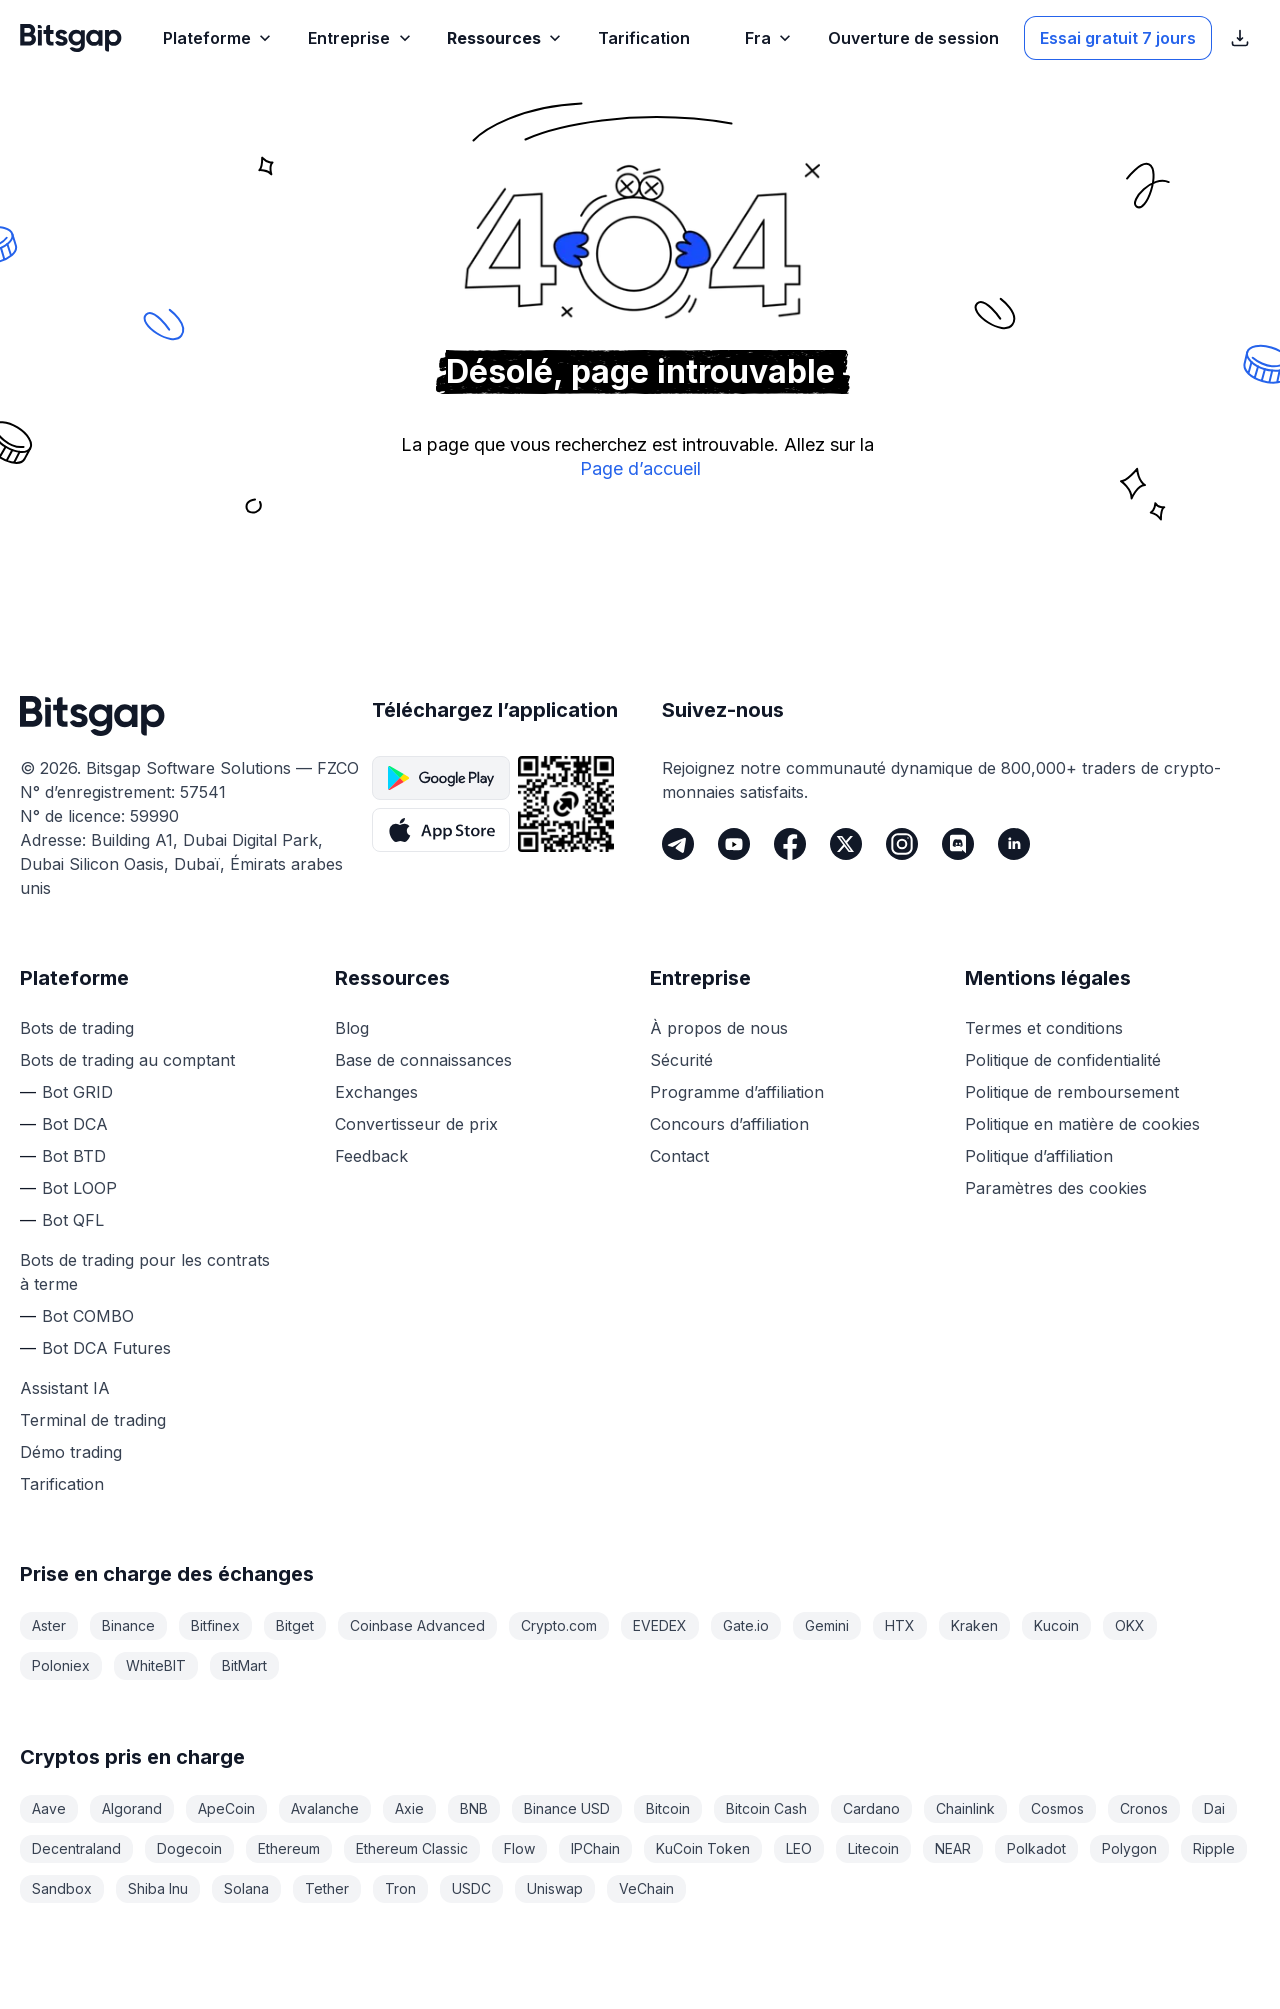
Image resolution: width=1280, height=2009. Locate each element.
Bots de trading (77, 1028)
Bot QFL (73, 1220)
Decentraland (76, 1848)
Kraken (974, 1625)
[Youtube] (734, 844)
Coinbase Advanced (417, 1625)
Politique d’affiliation (1039, 1156)
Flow (519, 1848)
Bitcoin (668, 1808)
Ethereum (289, 1848)
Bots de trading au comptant (127, 1060)
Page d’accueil (640, 468)
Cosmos (1057, 1808)
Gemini (827, 1625)
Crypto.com (559, 1625)
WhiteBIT (156, 1665)
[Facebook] (790, 844)
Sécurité (681, 1060)
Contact (679, 1156)
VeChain (646, 1888)
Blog (352, 1028)
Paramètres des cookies (1056, 1188)
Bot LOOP (79, 1188)
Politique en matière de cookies (1082, 1124)
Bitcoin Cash (766, 1808)
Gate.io (746, 1625)
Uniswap (555, 1888)
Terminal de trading (93, 1420)
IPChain (595, 1848)
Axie (409, 1808)
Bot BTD (74, 1156)
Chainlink (965, 1808)
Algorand (132, 1808)
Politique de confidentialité (1063, 1060)
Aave (49, 1808)
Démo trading (71, 1452)
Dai (1214, 1808)
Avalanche (325, 1808)
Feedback (371, 1156)
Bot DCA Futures (106, 1348)
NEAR (953, 1848)
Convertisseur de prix (416, 1124)
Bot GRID (77, 1092)
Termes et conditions (1044, 1028)
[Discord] (958, 844)
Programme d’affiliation (737, 1092)
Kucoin (1056, 1625)
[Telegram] (678, 844)
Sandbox (62, 1888)
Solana (246, 1888)
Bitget (295, 1625)
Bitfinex (215, 1625)
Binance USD (567, 1808)
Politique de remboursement (1072, 1092)
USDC (471, 1888)
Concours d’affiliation (729, 1124)
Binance (128, 1625)
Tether (327, 1888)
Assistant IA (65, 1388)
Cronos (1144, 1808)
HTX (900, 1625)
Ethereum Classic (412, 1848)
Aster (49, 1625)
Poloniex (61, 1665)
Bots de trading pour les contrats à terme (145, 1272)
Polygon (1129, 1848)
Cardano (871, 1808)
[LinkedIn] (1014, 844)
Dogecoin (189, 1848)
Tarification (62, 1484)
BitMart (244, 1665)
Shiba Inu (158, 1888)
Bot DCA (75, 1124)
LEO (799, 1848)
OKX (1130, 1625)
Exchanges (376, 1092)
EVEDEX (660, 1625)
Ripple (1214, 1848)
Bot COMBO (88, 1316)
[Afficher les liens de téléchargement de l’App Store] (1240, 38)
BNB (474, 1808)
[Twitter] (846, 844)
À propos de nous (719, 1028)
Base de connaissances (423, 1060)
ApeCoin (226, 1808)
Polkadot (1036, 1848)
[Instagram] (902, 844)
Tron (400, 1888)
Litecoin (873, 1848)
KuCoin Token (703, 1848)
